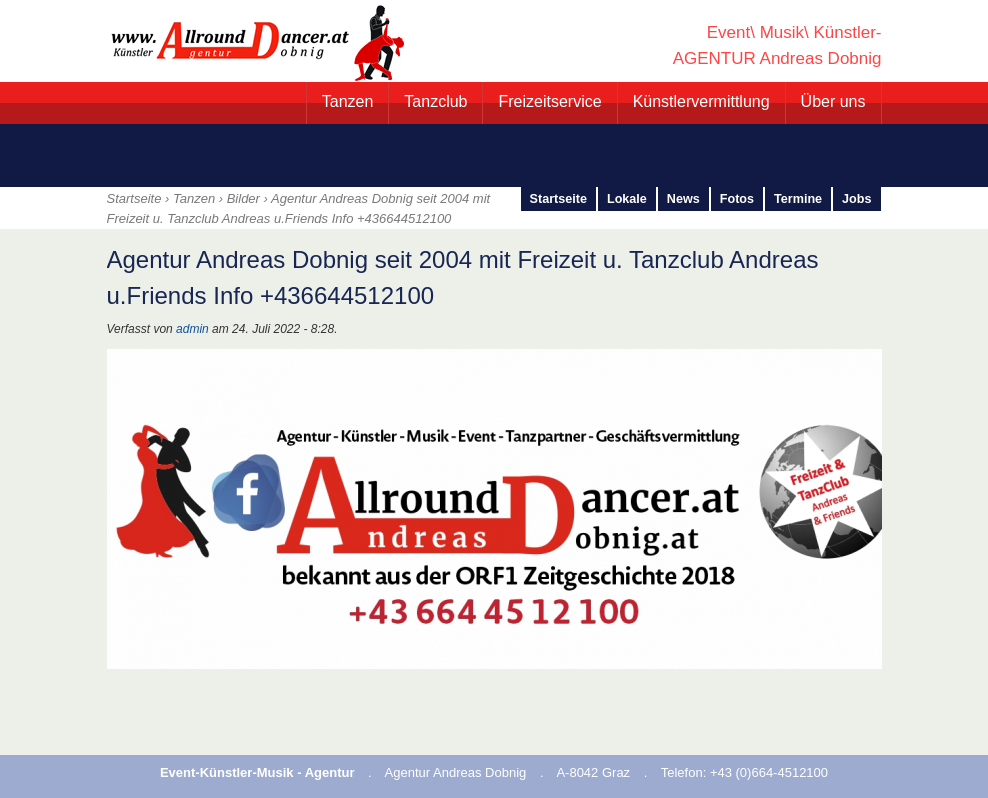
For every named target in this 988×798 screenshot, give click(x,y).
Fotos (737, 199)
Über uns (833, 101)
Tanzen (348, 101)
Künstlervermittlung (701, 101)
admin (192, 329)
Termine (798, 199)
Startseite (558, 199)
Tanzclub (435, 101)
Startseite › (140, 198)
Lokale (627, 199)
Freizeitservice (549, 101)
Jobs (856, 199)
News (683, 199)
